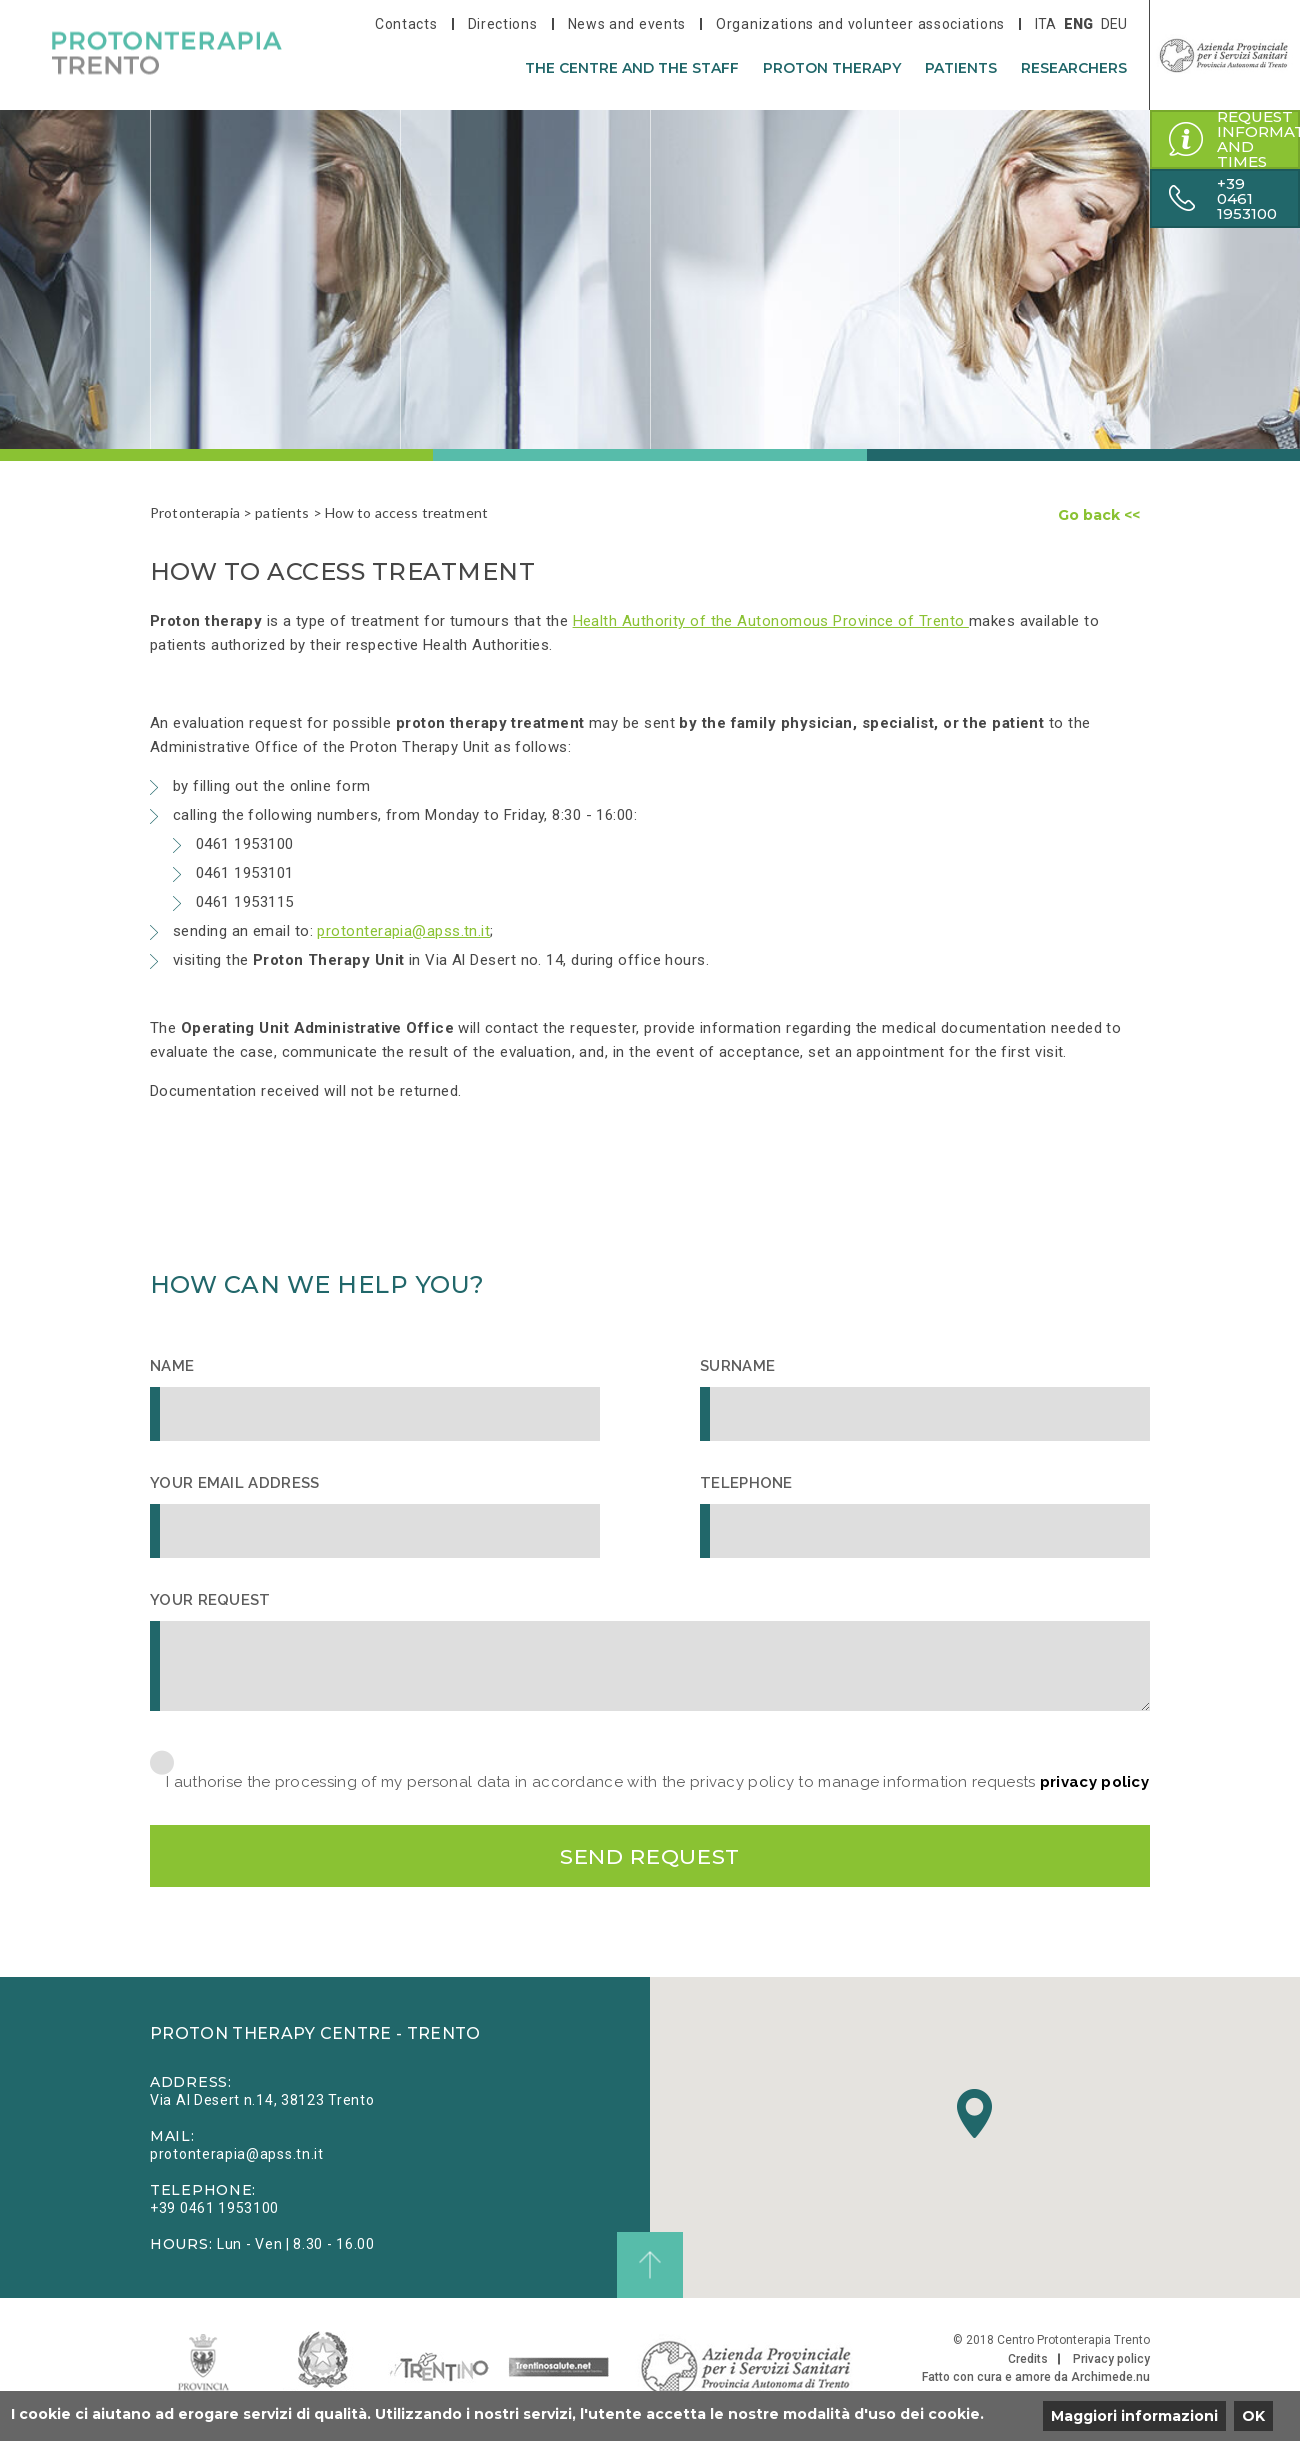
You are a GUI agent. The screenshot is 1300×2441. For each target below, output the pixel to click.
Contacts (406, 24)
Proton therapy (832, 68)
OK (1253, 2416)
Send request (650, 1857)
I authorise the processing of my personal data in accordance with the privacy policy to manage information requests (657, 1782)
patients (961, 68)
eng (1078, 24)
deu (1114, 24)
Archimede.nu (1110, 2381)
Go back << (1099, 515)
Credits (1028, 2363)
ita (1045, 24)
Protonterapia (195, 512)
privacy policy (1094, 1782)
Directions (503, 24)
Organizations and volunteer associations (860, 24)
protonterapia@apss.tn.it (403, 931)
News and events (627, 24)
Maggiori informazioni (1134, 2416)
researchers (1074, 68)
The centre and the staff (632, 68)
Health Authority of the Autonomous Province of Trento (771, 621)
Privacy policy (1111, 2363)
